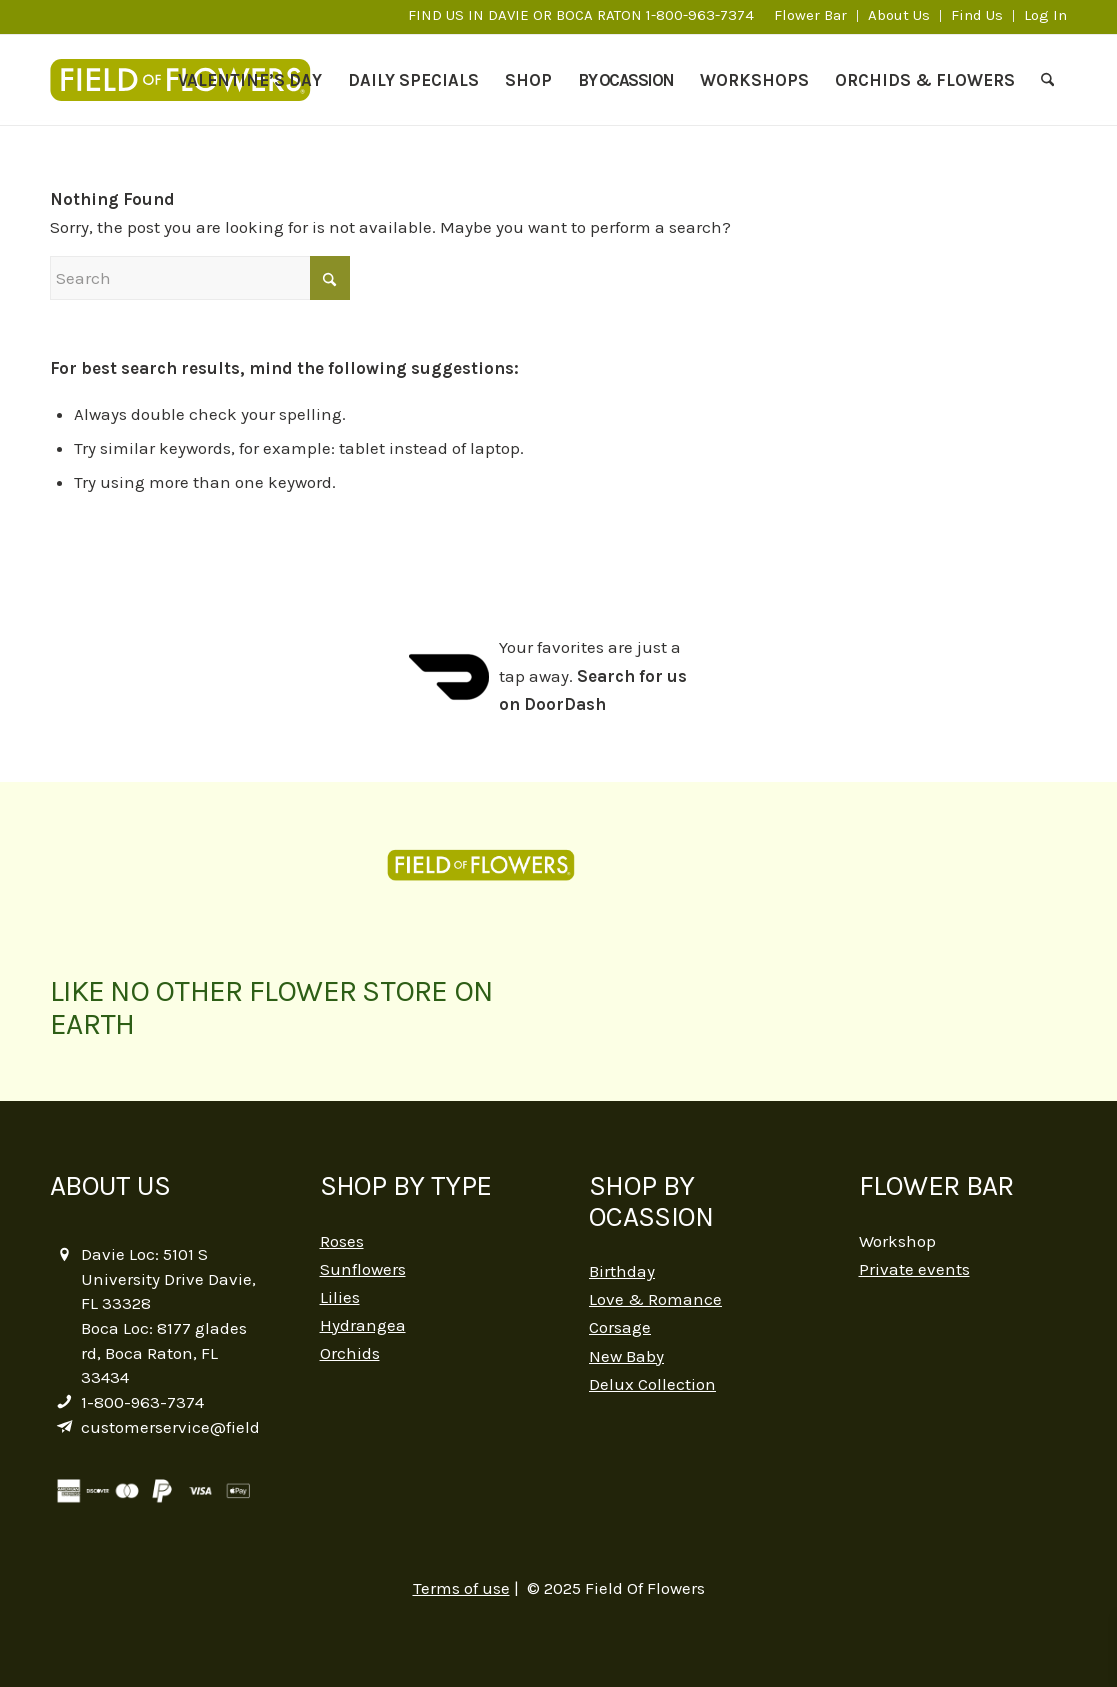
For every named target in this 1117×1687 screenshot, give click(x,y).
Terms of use (461, 1588)
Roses (342, 1241)
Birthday (622, 1271)
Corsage (620, 1327)
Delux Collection (652, 1384)
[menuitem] (811, 16)
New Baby (626, 1356)
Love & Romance (655, 1299)
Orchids (350, 1353)
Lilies (340, 1297)
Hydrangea (363, 1325)
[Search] (1047, 80)
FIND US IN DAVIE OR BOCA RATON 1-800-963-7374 (581, 15)
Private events (914, 1269)
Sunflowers (363, 1269)
